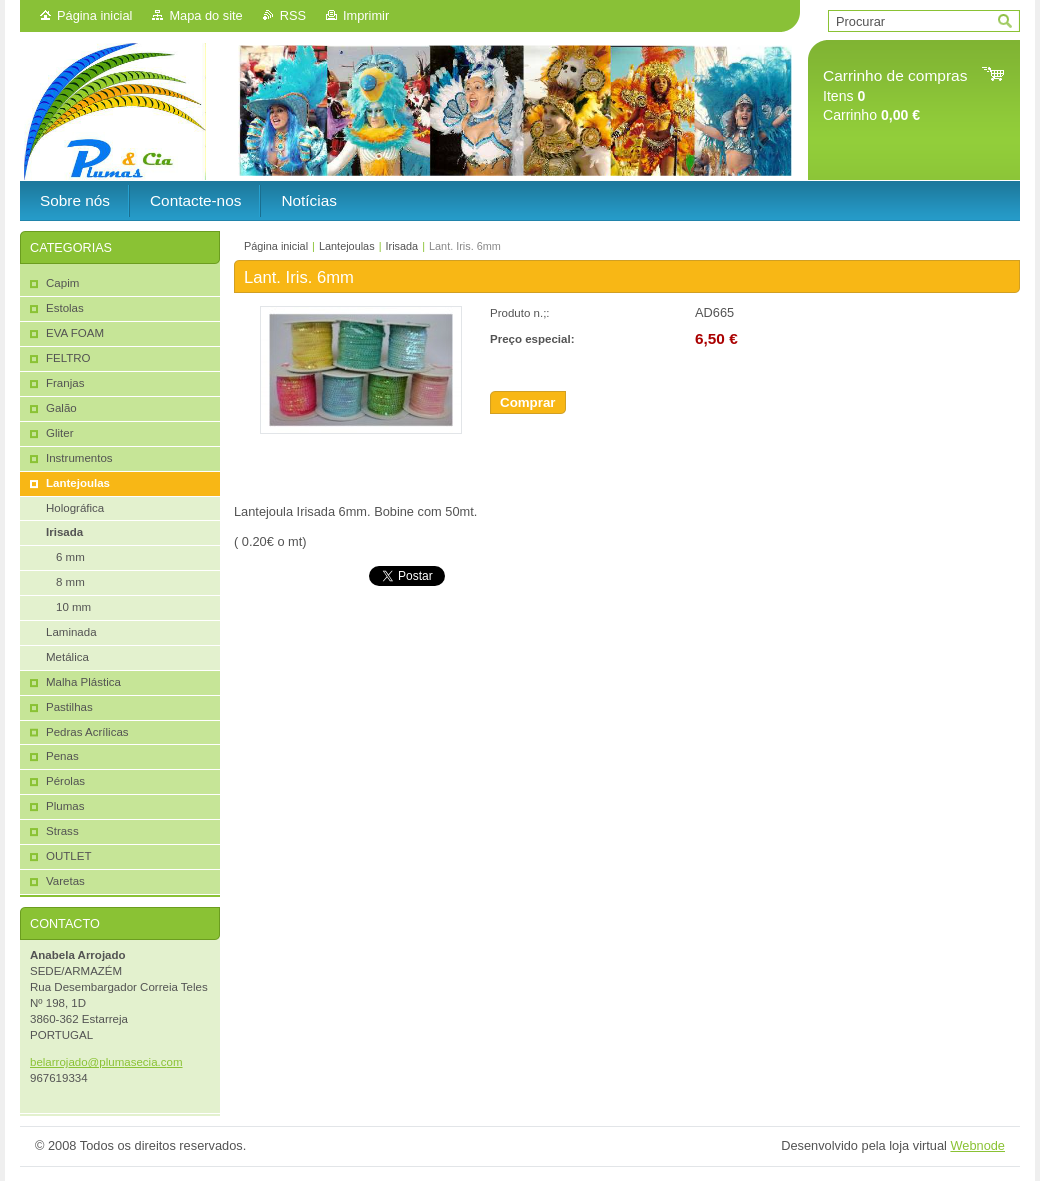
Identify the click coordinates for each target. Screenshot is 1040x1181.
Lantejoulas (347, 246)
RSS (293, 15)
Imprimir (366, 15)
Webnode (977, 1145)
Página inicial (94, 15)
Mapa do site (205, 15)
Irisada (401, 246)
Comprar (528, 402)
